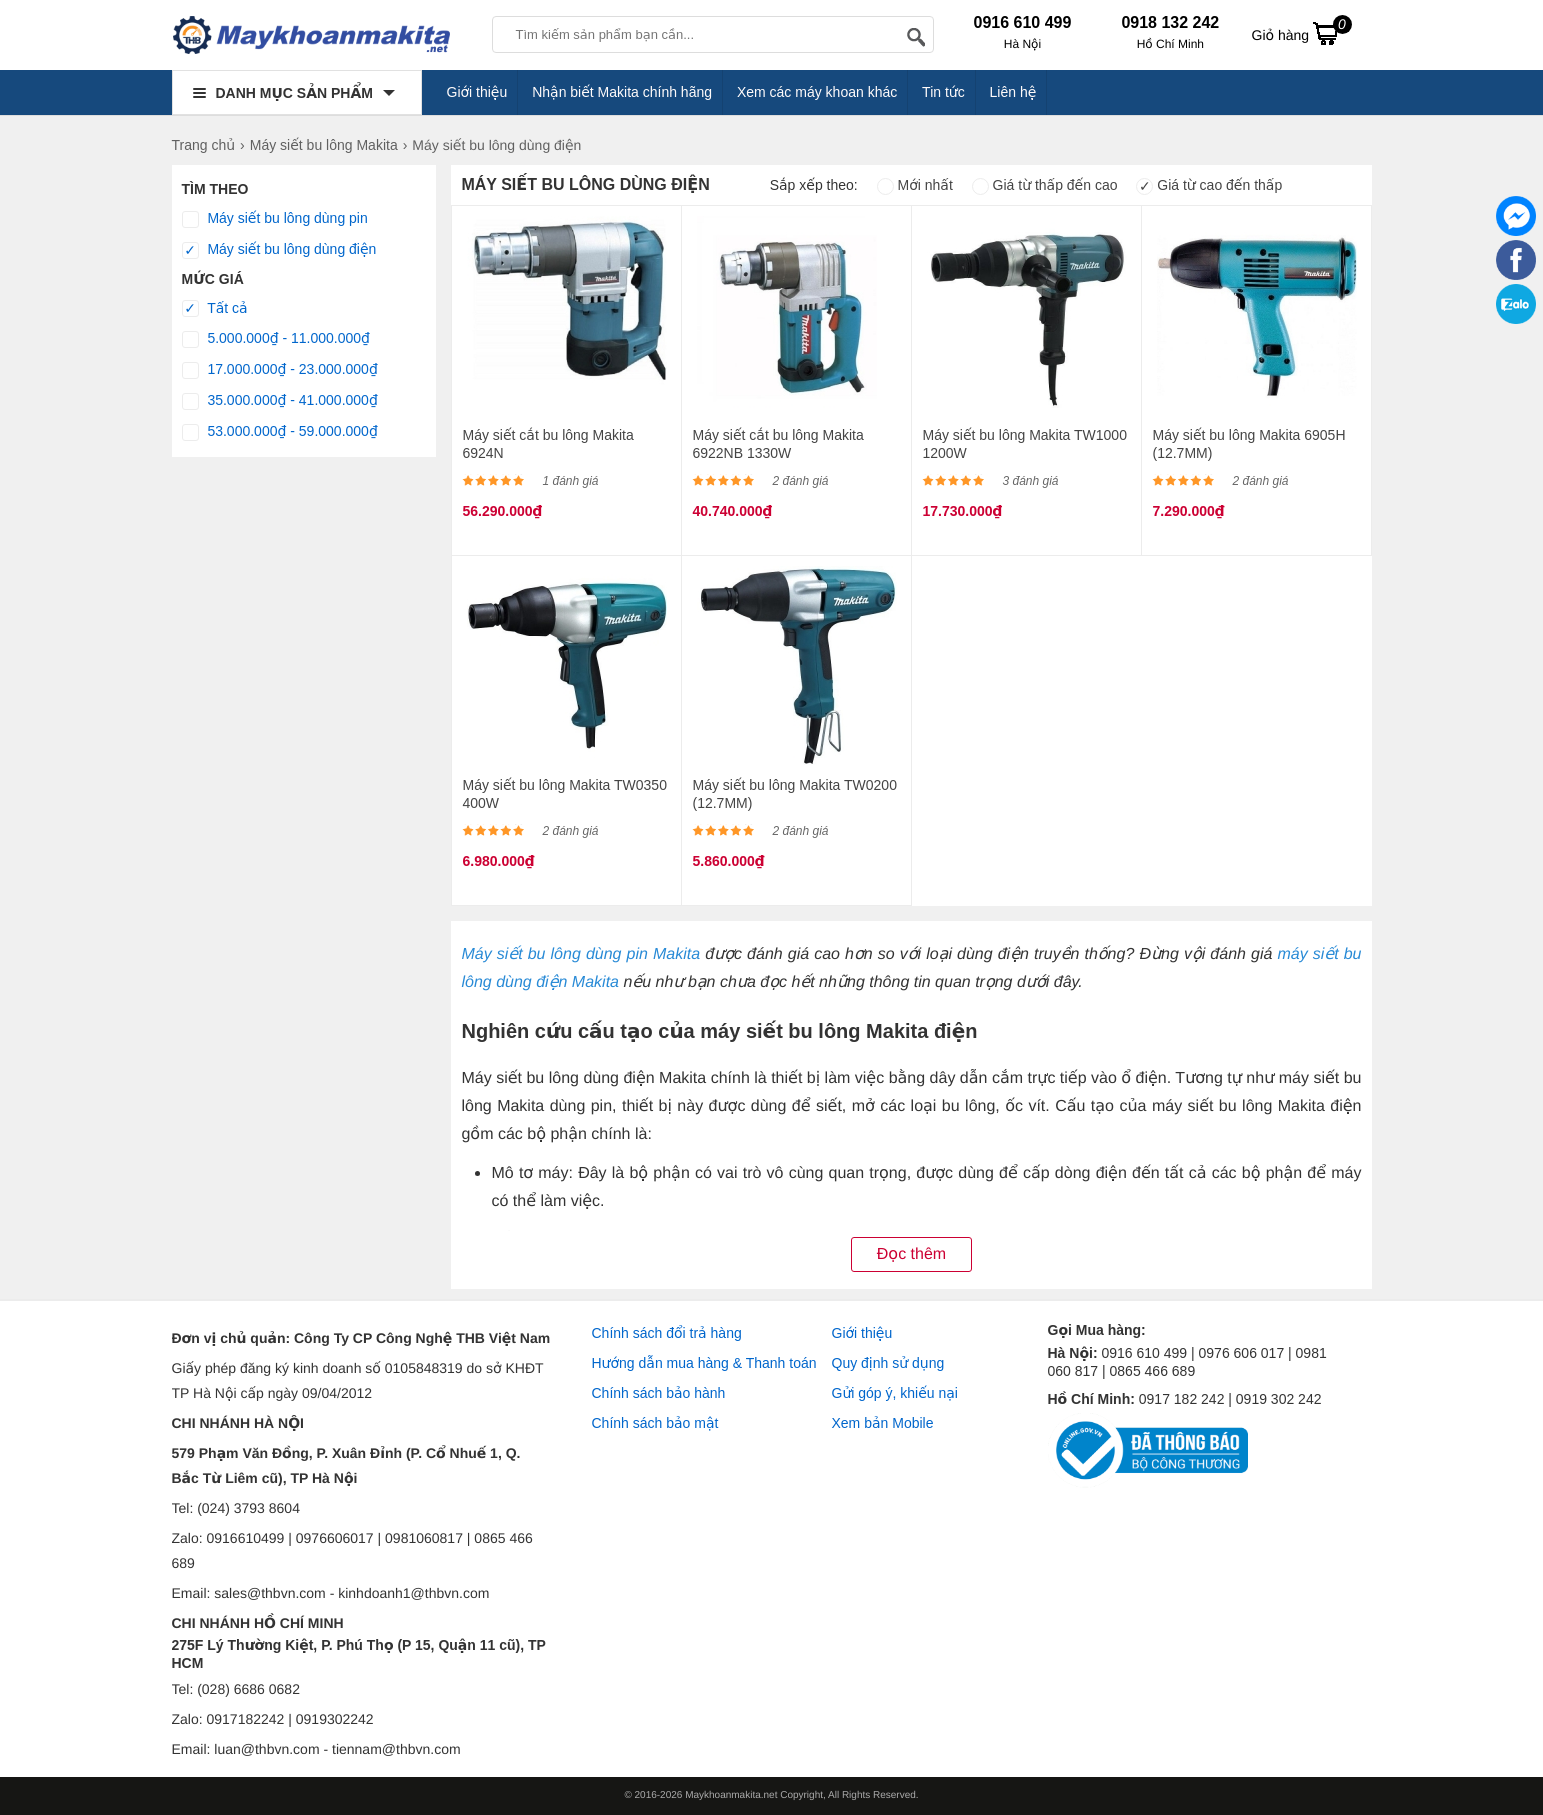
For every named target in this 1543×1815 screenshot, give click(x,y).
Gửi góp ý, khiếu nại (895, 1393)
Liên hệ (1013, 92)
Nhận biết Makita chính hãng (622, 92)
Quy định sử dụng (888, 1363)
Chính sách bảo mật (655, 1423)
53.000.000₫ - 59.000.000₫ (280, 432)
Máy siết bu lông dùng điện (279, 250)
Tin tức (943, 92)
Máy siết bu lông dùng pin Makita (580, 954)
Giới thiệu (477, 92)
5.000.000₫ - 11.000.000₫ (276, 339)
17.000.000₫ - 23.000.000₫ (280, 370)
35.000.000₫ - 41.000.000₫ (280, 401)
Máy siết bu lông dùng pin (275, 219)
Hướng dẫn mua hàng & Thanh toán (704, 1363)
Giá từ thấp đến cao (1045, 185)
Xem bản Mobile (883, 1423)
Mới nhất (915, 185)
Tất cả (215, 309)
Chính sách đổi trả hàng (667, 1333)
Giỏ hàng (1302, 33)
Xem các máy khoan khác (817, 92)
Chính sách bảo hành (659, 1393)
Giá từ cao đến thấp (1209, 185)
